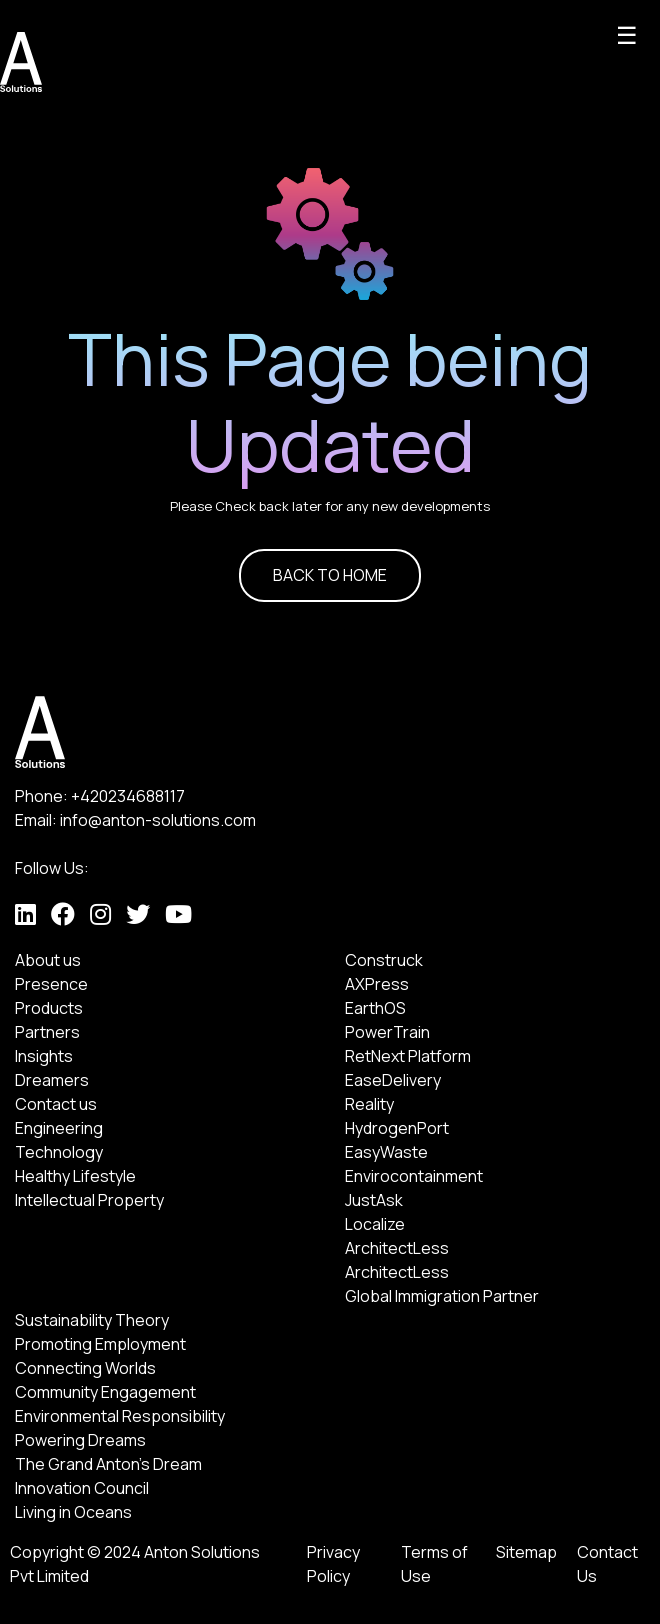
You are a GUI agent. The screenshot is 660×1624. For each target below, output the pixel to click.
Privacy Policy (333, 1564)
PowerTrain (387, 1032)
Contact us (56, 1104)
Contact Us (607, 1564)
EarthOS (375, 1008)
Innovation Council (82, 1488)
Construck (384, 960)
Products (49, 1008)
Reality (369, 1104)
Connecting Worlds (85, 1368)
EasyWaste (386, 1152)
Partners (47, 1032)
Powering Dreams (80, 1440)
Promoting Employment (100, 1344)
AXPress (377, 984)
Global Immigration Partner (442, 1296)
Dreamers (52, 1080)
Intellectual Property (89, 1200)
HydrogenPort (397, 1128)
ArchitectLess (397, 1248)
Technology (59, 1152)
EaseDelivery (393, 1080)
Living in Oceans (73, 1512)
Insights (44, 1056)
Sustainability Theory (92, 1320)
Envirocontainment (414, 1176)
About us (48, 960)
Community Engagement (105, 1392)
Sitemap (526, 1552)
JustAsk (374, 1200)
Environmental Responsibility (120, 1416)
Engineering (59, 1128)
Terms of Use (434, 1564)
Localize (375, 1224)
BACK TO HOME (330, 575)
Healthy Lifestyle (75, 1176)
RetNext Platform (408, 1056)
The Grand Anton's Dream (108, 1464)
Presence (51, 984)
